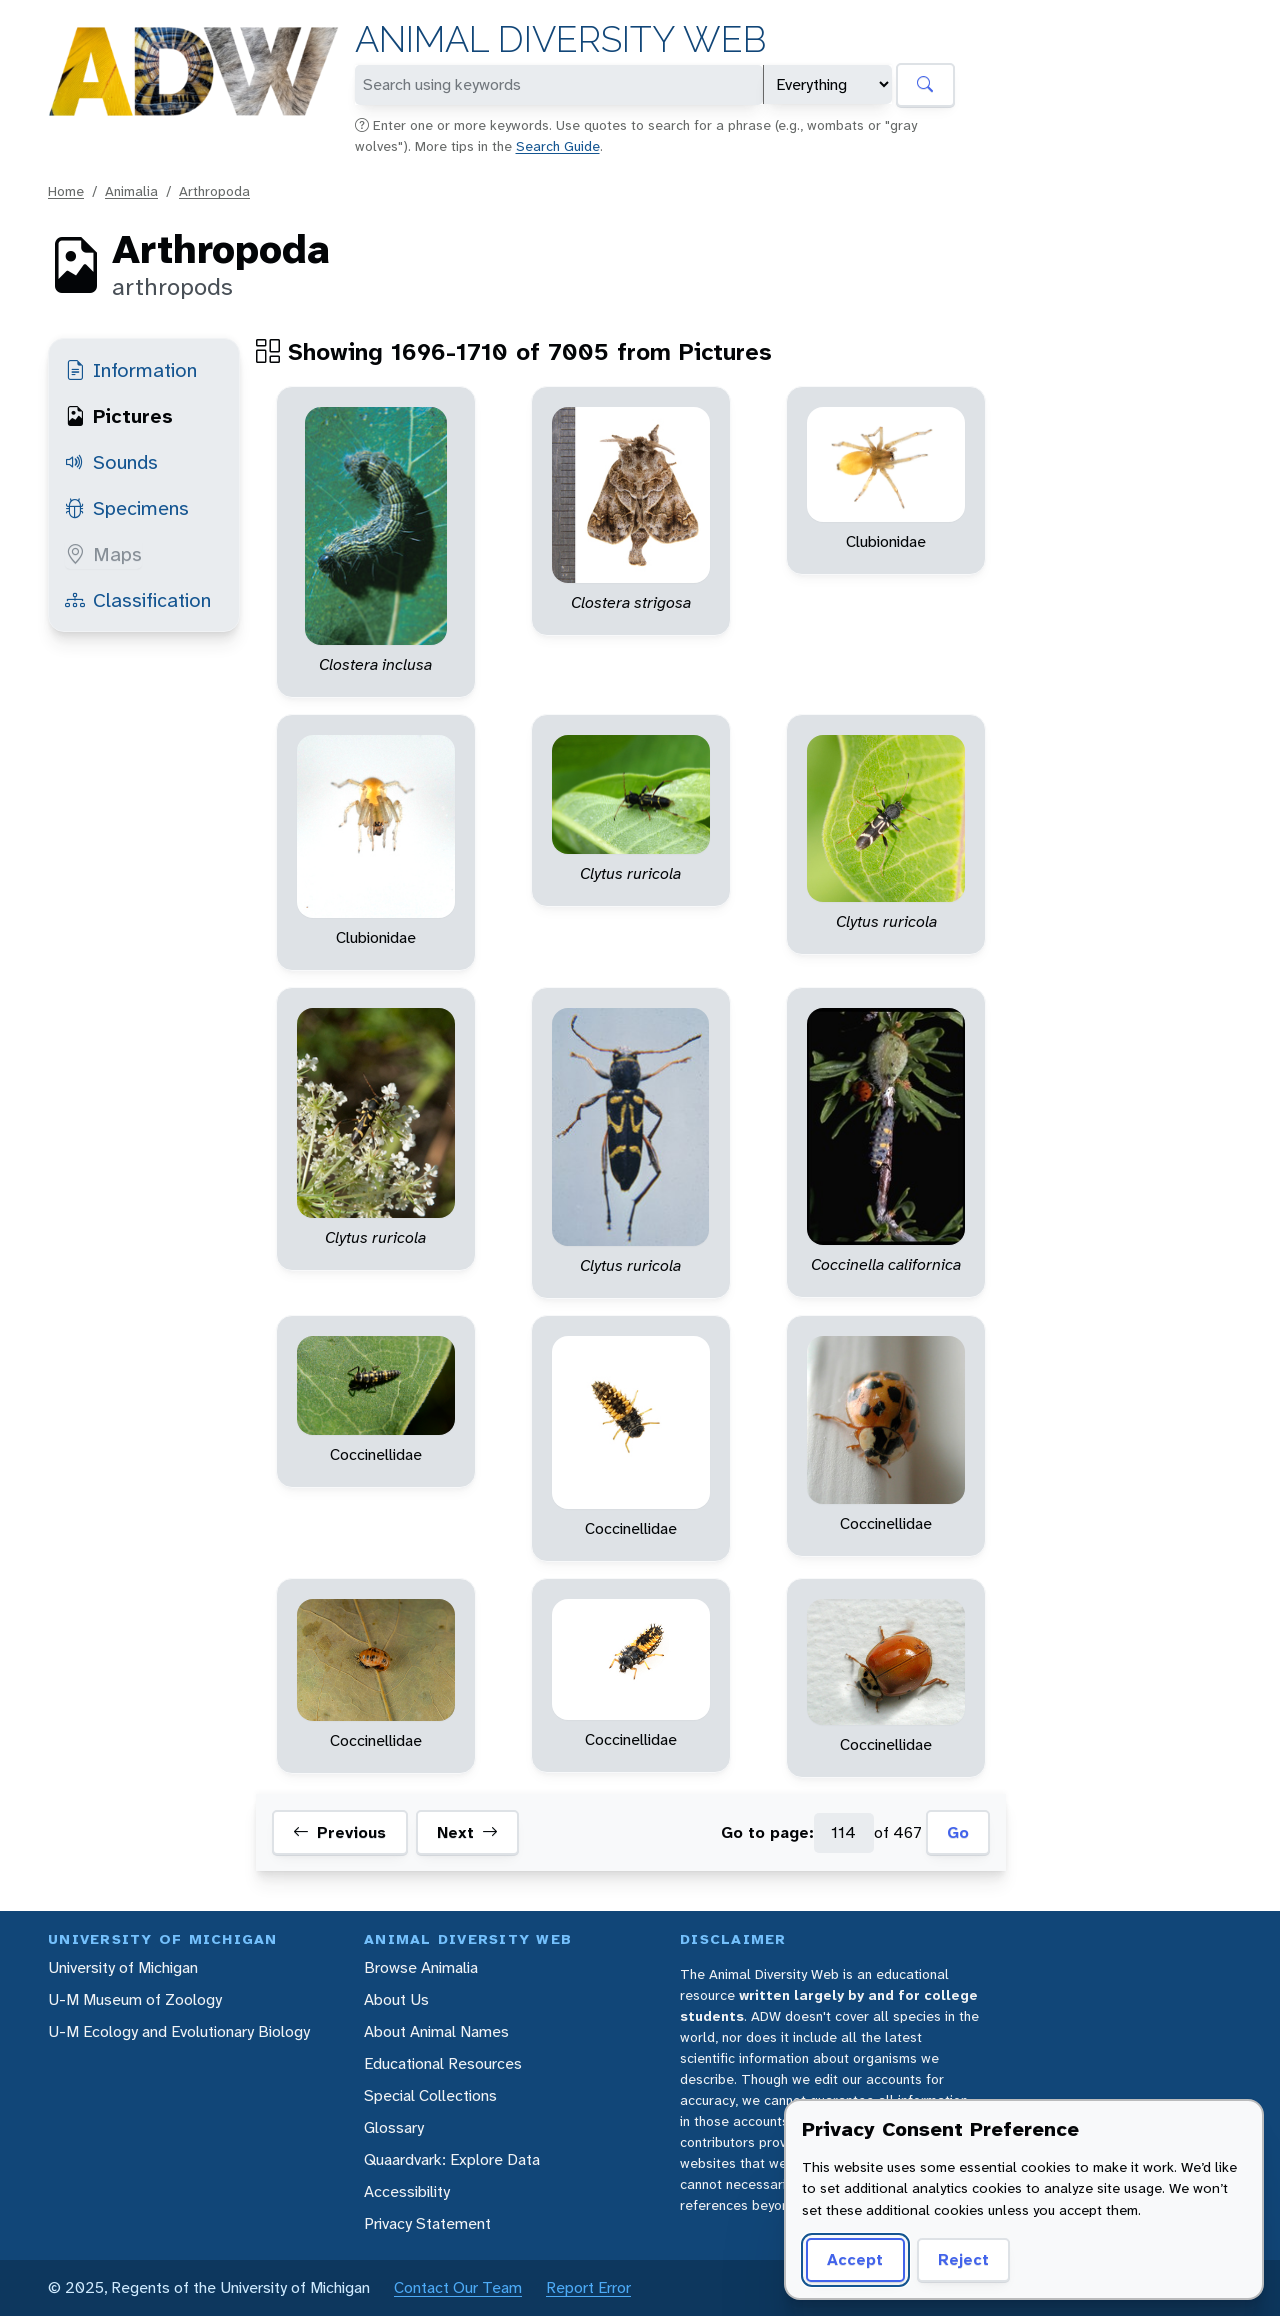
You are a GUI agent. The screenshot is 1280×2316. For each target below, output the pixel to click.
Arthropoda (214, 191)
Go (958, 1832)
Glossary (394, 2127)
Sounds (111, 462)
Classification (138, 600)
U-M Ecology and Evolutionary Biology (179, 2031)
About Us (396, 1999)
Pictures (119, 416)
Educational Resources (443, 2063)
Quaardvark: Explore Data (452, 2159)
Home (66, 191)
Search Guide (558, 146)
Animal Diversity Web (560, 39)
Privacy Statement (427, 2223)
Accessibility (407, 2191)
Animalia (131, 191)
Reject (963, 2259)
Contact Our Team (458, 2287)
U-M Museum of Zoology (135, 1999)
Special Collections (430, 2095)
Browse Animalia (421, 1967)
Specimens (127, 508)
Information (131, 370)
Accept (855, 2259)
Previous (339, 1833)
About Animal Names (436, 2031)
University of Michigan (123, 1967)
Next (467, 1833)
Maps (103, 554)
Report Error (588, 2287)
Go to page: (767, 1832)
